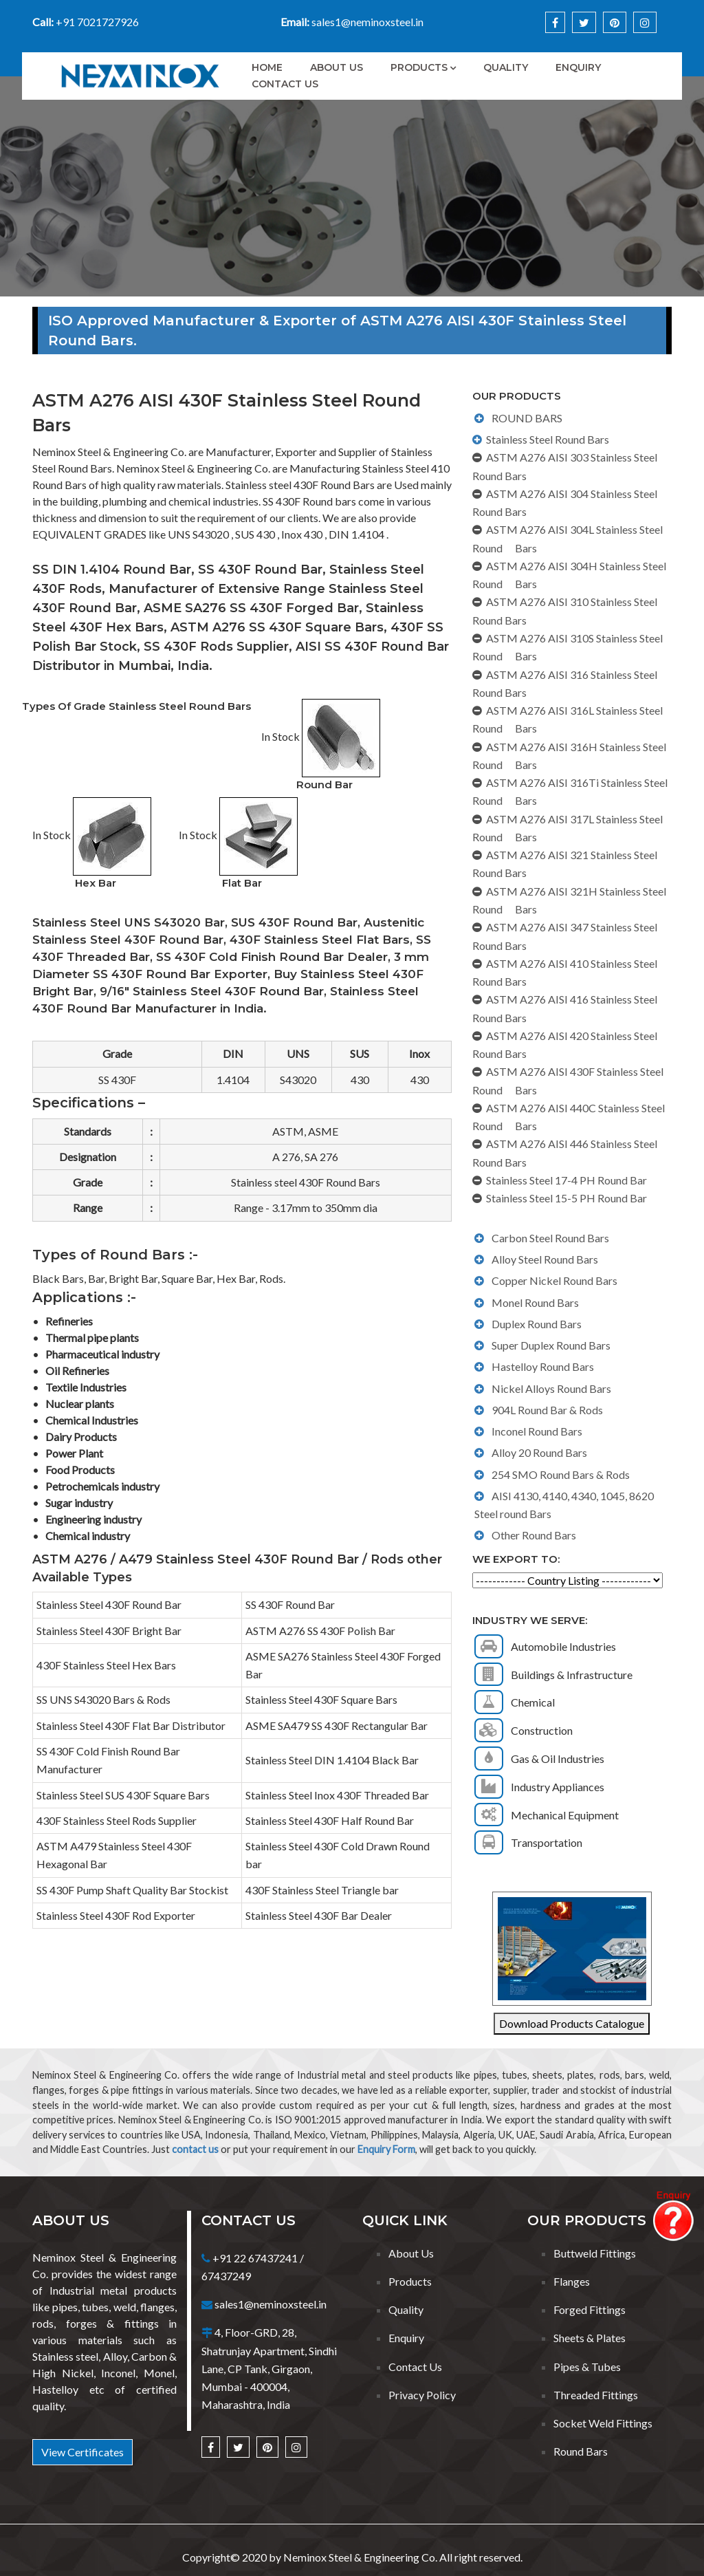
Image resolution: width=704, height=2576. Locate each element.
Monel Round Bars (535, 1302)
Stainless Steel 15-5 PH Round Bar (566, 1197)
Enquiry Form (386, 2149)
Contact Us (285, 84)
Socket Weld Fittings (602, 2422)
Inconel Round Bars (537, 1431)
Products (419, 67)
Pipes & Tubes (587, 2366)
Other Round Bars (534, 1534)
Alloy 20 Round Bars (539, 1452)
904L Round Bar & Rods (547, 1409)
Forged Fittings (589, 2309)
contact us (195, 2149)
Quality (505, 67)
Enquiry (578, 67)
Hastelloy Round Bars (543, 1366)
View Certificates (82, 2451)
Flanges (571, 2281)
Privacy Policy (422, 2394)
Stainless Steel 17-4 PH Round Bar (566, 1180)
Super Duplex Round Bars (551, 1345)
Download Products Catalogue (571, 2023)
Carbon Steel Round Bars (550, 1237)
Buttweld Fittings (594, 2253)
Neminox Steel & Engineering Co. (360, 2557)
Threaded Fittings (595, 2394)
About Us (336, 67)
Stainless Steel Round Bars (547, 439)
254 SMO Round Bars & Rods (561, 1474)
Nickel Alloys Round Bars (551, 1388)
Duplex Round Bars (537, 1323)
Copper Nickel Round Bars (554, 1280)
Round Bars (580, 2451)
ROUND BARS (527, 417)
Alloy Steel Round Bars (545, 1259)
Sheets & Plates (589, 2337)
